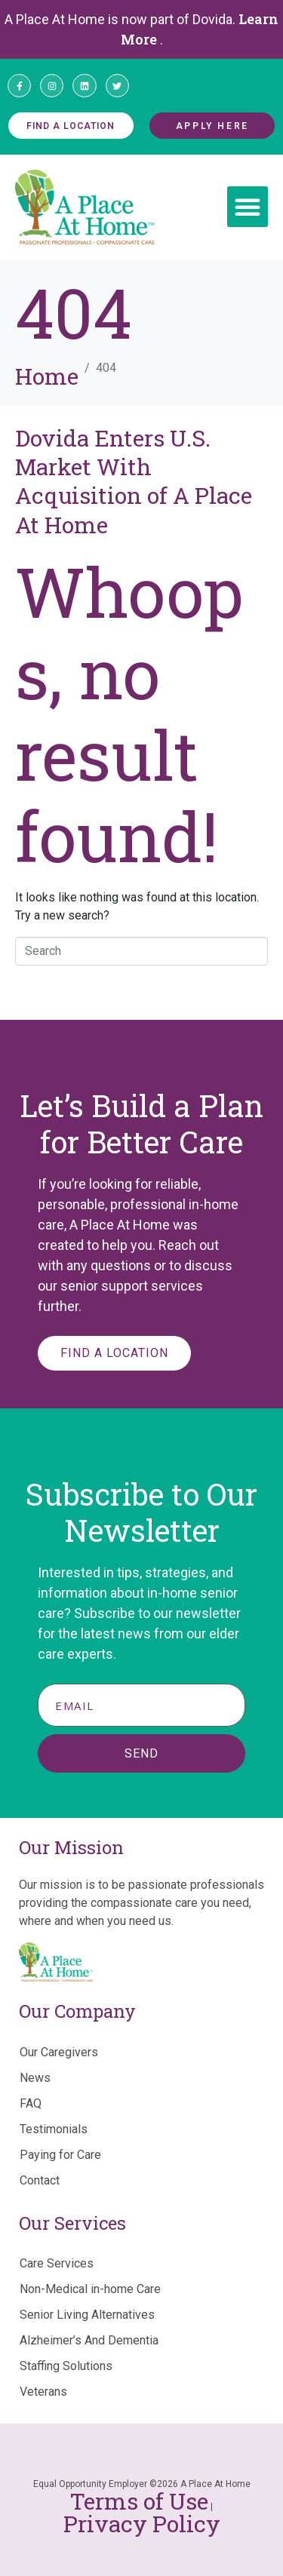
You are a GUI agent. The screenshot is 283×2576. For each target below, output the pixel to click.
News (35, 2078)
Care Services (57, 2263)
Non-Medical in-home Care (90, 2289)
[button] (247, 206)
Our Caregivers (59, 2052)
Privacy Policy (141, 2523)
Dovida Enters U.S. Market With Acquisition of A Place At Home (133, 481)
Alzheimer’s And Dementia (89, 2340)
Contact (40, 2180)
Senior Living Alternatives (87, 2314)
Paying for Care (60, 2155)
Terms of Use (139, 2501)
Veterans (43, 2391)
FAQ (31, 2103)
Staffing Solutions (66, 2366)
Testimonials (54, 2129)
